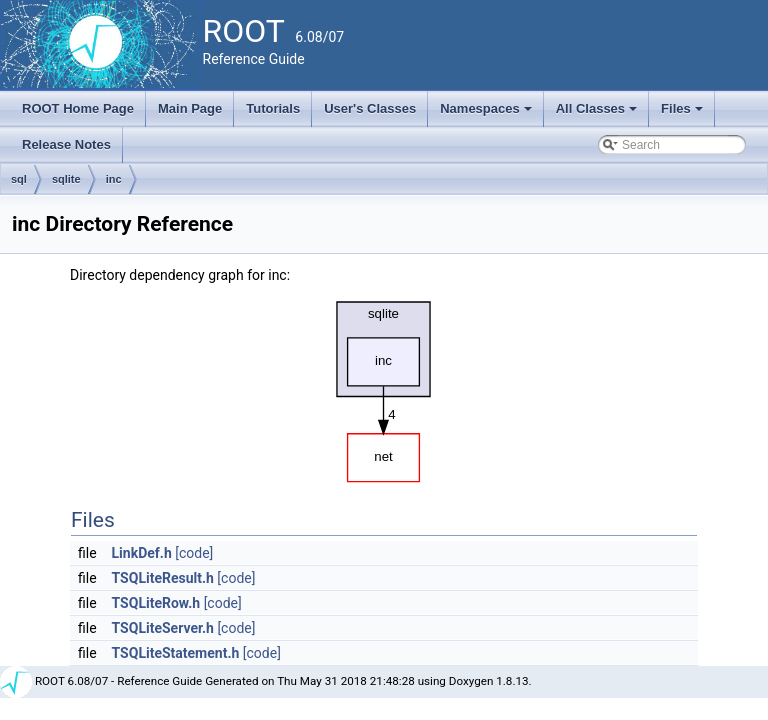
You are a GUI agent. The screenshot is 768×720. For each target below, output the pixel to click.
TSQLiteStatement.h (176, 653)
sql (19, 179)
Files (683, 114)
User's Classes (370, 108)
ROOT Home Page (78, 108)
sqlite (66, 179)
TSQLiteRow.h (156, 603)
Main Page (190, 108)
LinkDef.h (142, 553)
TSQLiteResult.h (163, 578)
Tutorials (273, 108)
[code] (194, 553)
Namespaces (487, 114)
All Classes (598, 114)
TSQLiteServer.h (163, 628)
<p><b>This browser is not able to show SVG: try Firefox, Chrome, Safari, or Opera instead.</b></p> (384, 387)
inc (114, 179)
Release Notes (66, 144)
